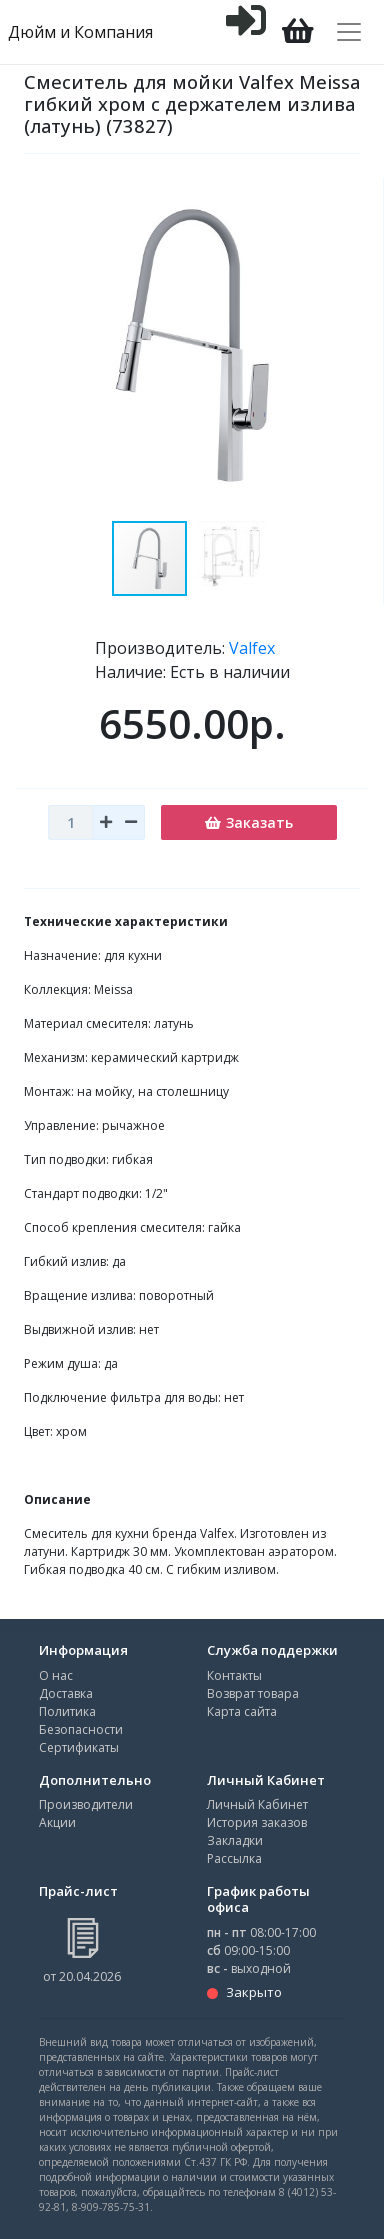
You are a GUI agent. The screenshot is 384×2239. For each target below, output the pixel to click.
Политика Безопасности (81, 1720)
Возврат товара (253, 1693)
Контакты (234, 1675)
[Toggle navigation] (349, 32)
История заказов (257, 1822)
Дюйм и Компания (80, 32)
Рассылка (234, 1858)
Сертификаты (79, 1747)
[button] (232, 558)
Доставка (66, 1693)
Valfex (252, 648)
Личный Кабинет (257, 1804)
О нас (56, 1675)
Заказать (249, 822)
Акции (57, 1822)
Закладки (235, 1840)
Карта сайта (242, 1711)
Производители (86, 1804)
